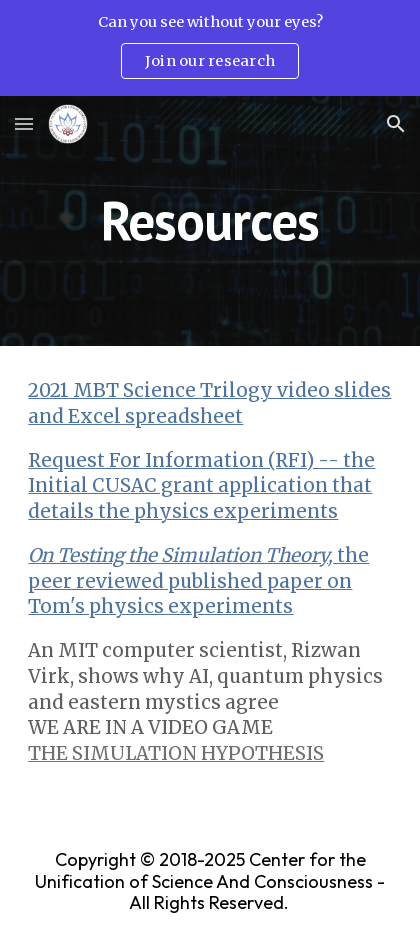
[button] (24, 123)
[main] (209, 220)
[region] (210, 48)
